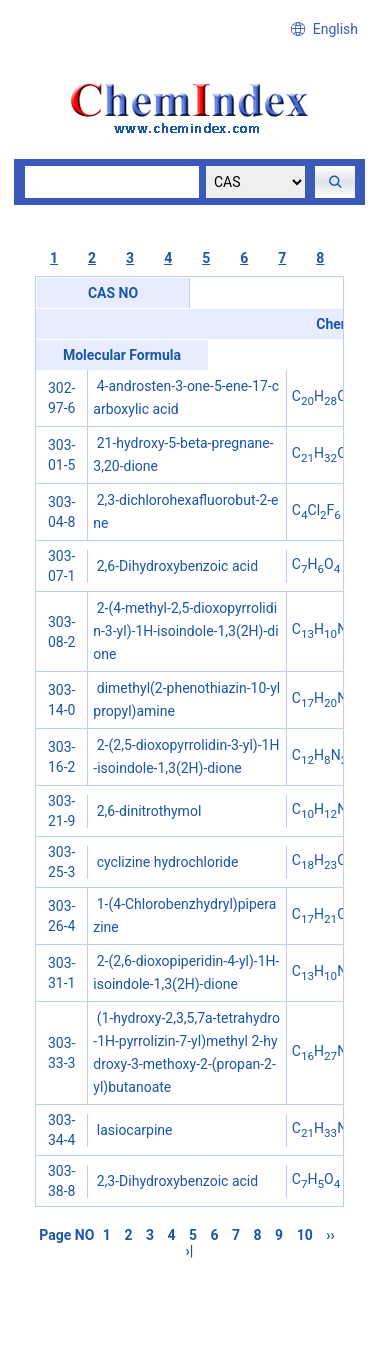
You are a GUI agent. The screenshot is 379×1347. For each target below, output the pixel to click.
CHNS (327, 698)
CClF (316, 510)
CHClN (329, 860)
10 (305, 1235)
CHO (323, 396)
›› (330, 1235)
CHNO (331, 629)
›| (190, 1251)
